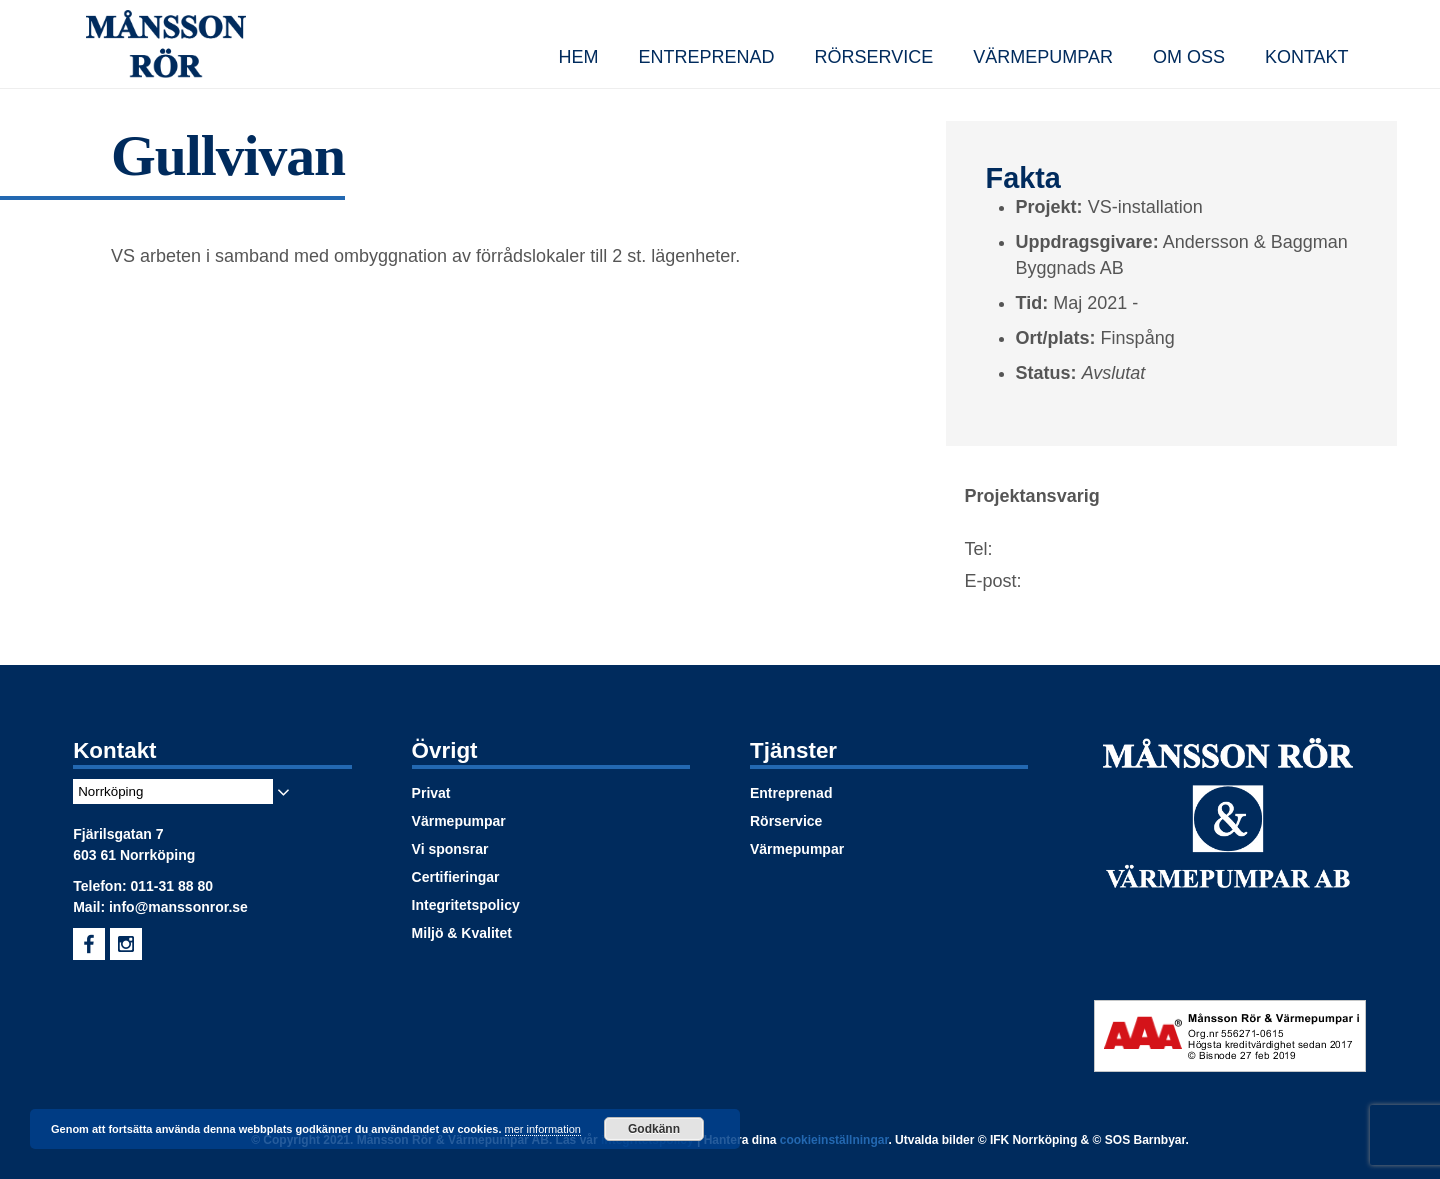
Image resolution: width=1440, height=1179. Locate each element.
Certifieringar (456, 877)
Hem (578, 57)
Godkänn (654, 1129)
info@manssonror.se (178, 907)
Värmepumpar (1043, 57)
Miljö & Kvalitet (462, 933)
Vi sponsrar (450, 849)
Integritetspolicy (466, 905)
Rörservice (874, 57)
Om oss (1189, 57)
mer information (543, 1129)
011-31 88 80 (172, 886)
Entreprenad (706, 57)
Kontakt (1307, 57)
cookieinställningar (834, 1140)
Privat (431, 793)
